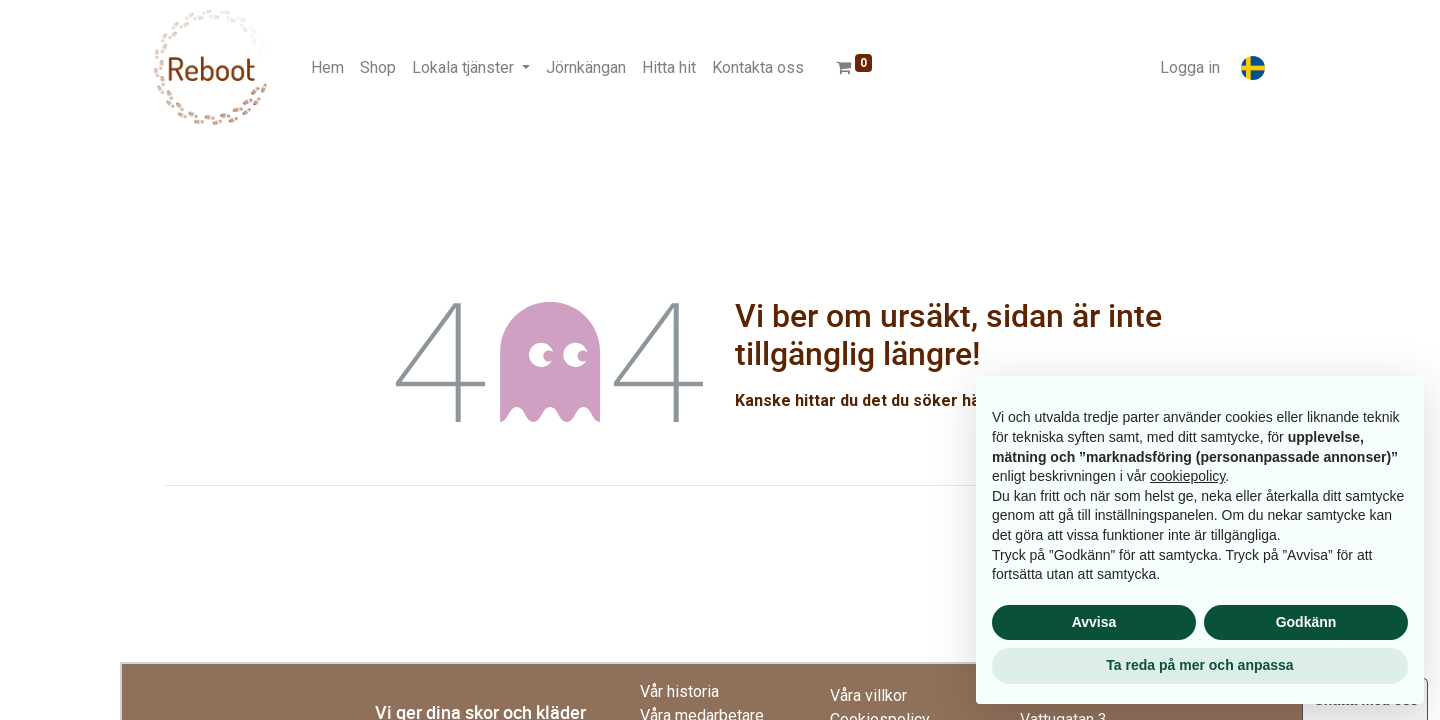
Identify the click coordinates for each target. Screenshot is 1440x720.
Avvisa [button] (1094, 622)
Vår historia (679, 691)
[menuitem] (327, 68)
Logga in (1190, 67)
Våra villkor (868, 695)
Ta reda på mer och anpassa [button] (1199, 665)
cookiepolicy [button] (1187, 476)
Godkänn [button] (1306, 622)
